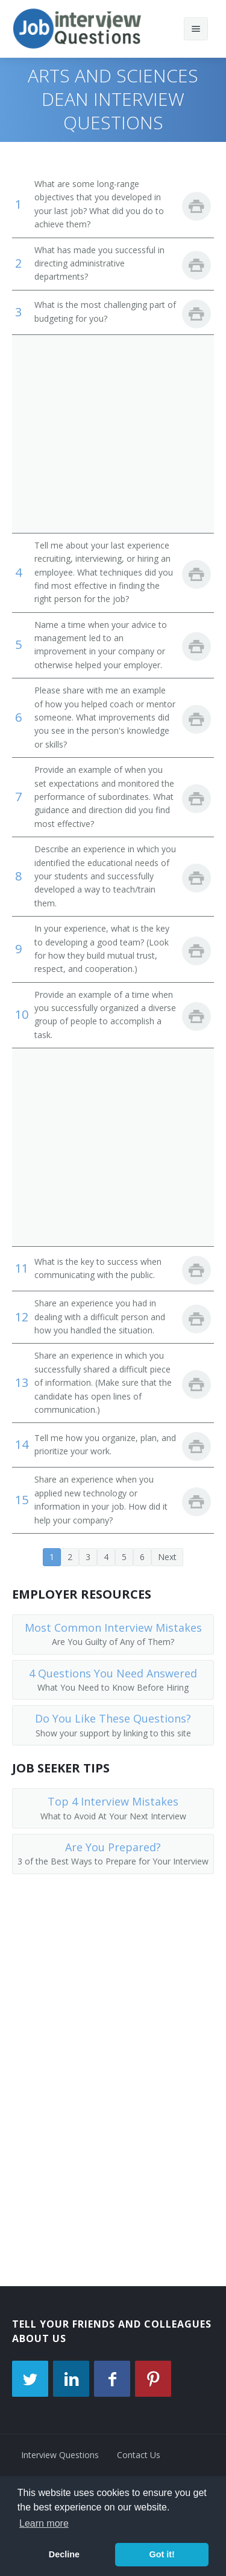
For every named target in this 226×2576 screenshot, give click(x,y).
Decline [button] (64, 2554)
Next (167, 1557)
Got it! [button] (161, 2554)
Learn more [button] (44, 2523)
